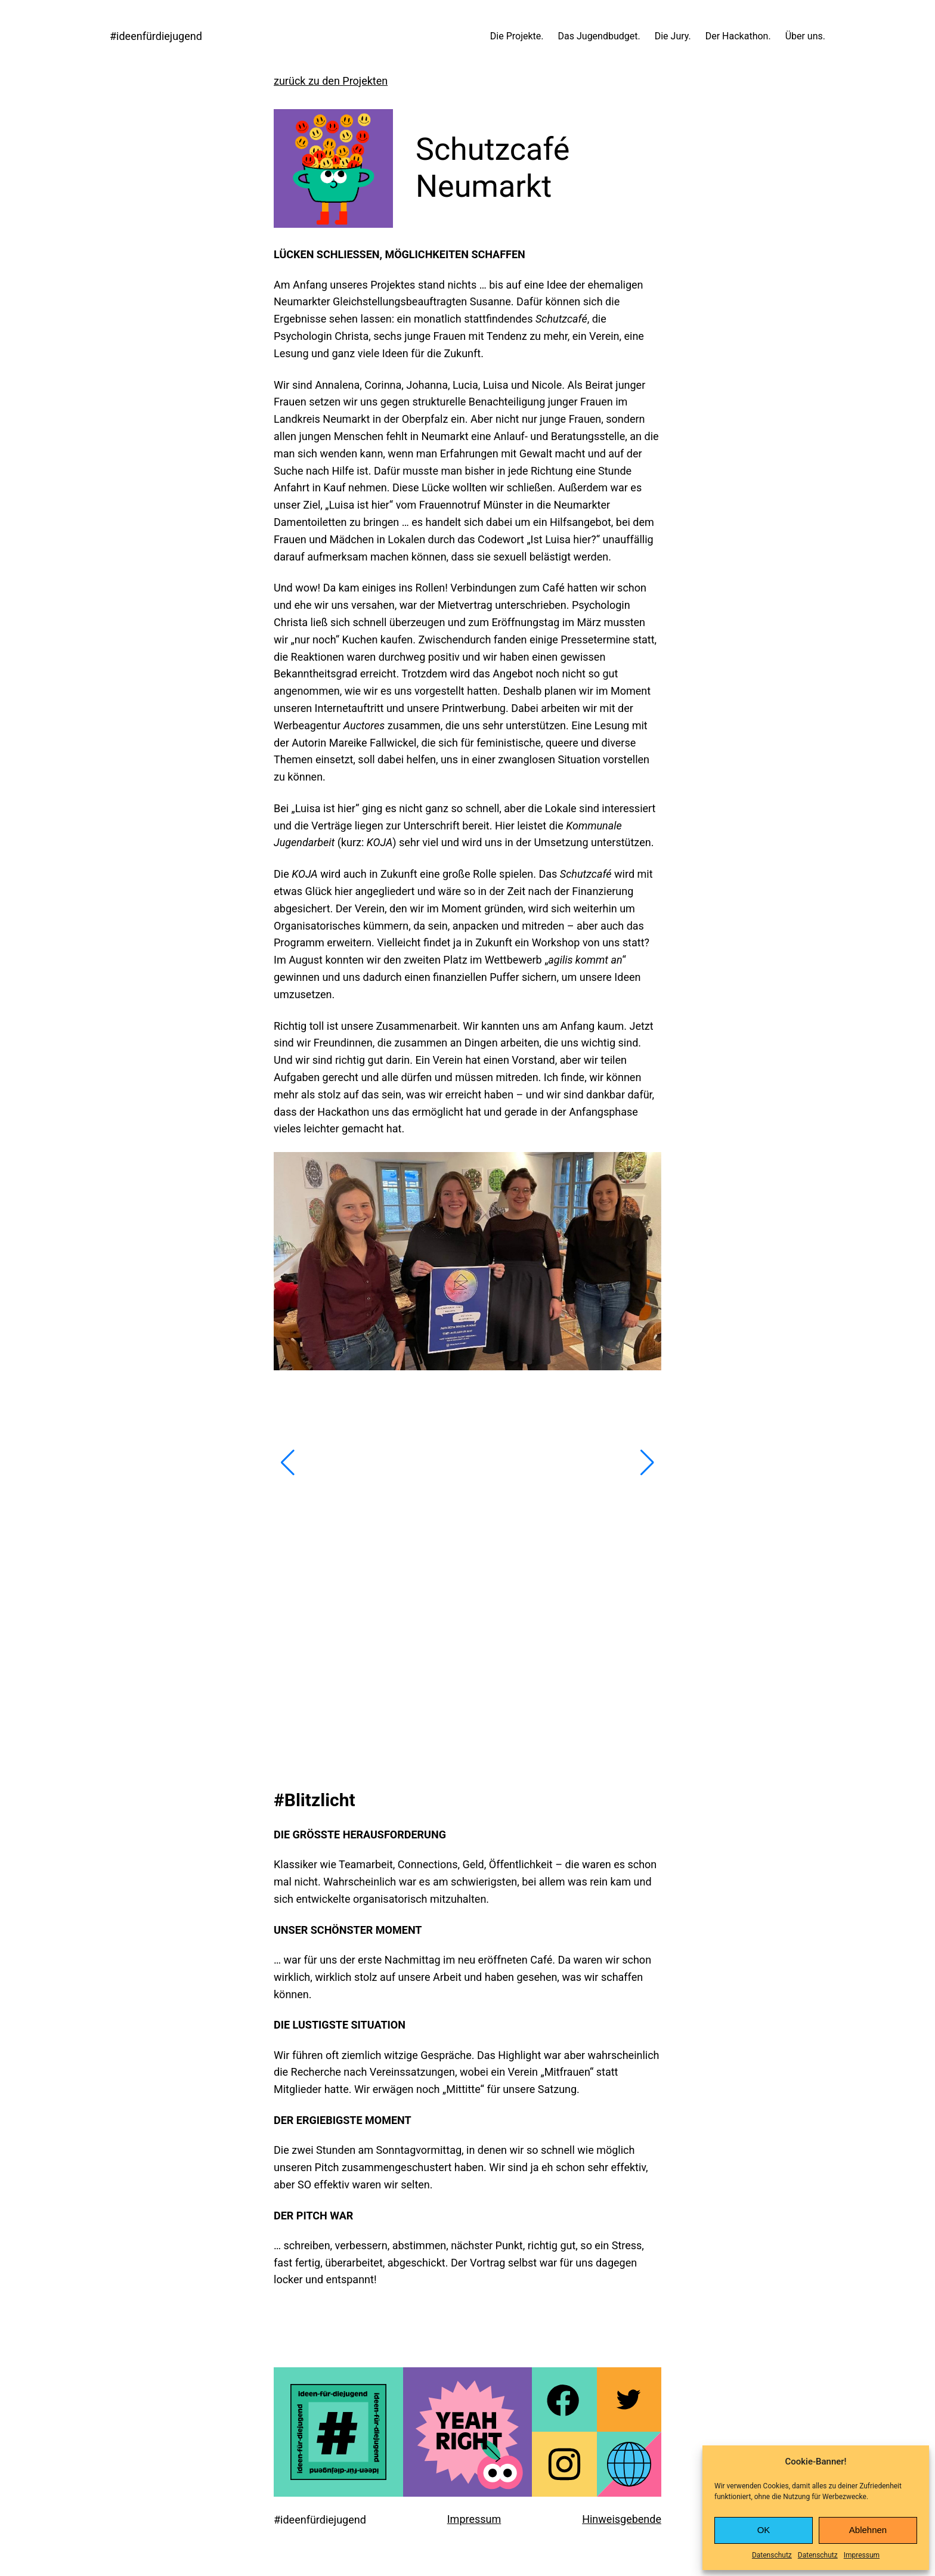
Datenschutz (772, 2555)
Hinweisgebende (621, 2519)
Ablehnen (868, 2530)
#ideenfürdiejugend (156, 36)
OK (763, 2530)
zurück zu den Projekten (331, 81)
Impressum (862, 2555)
